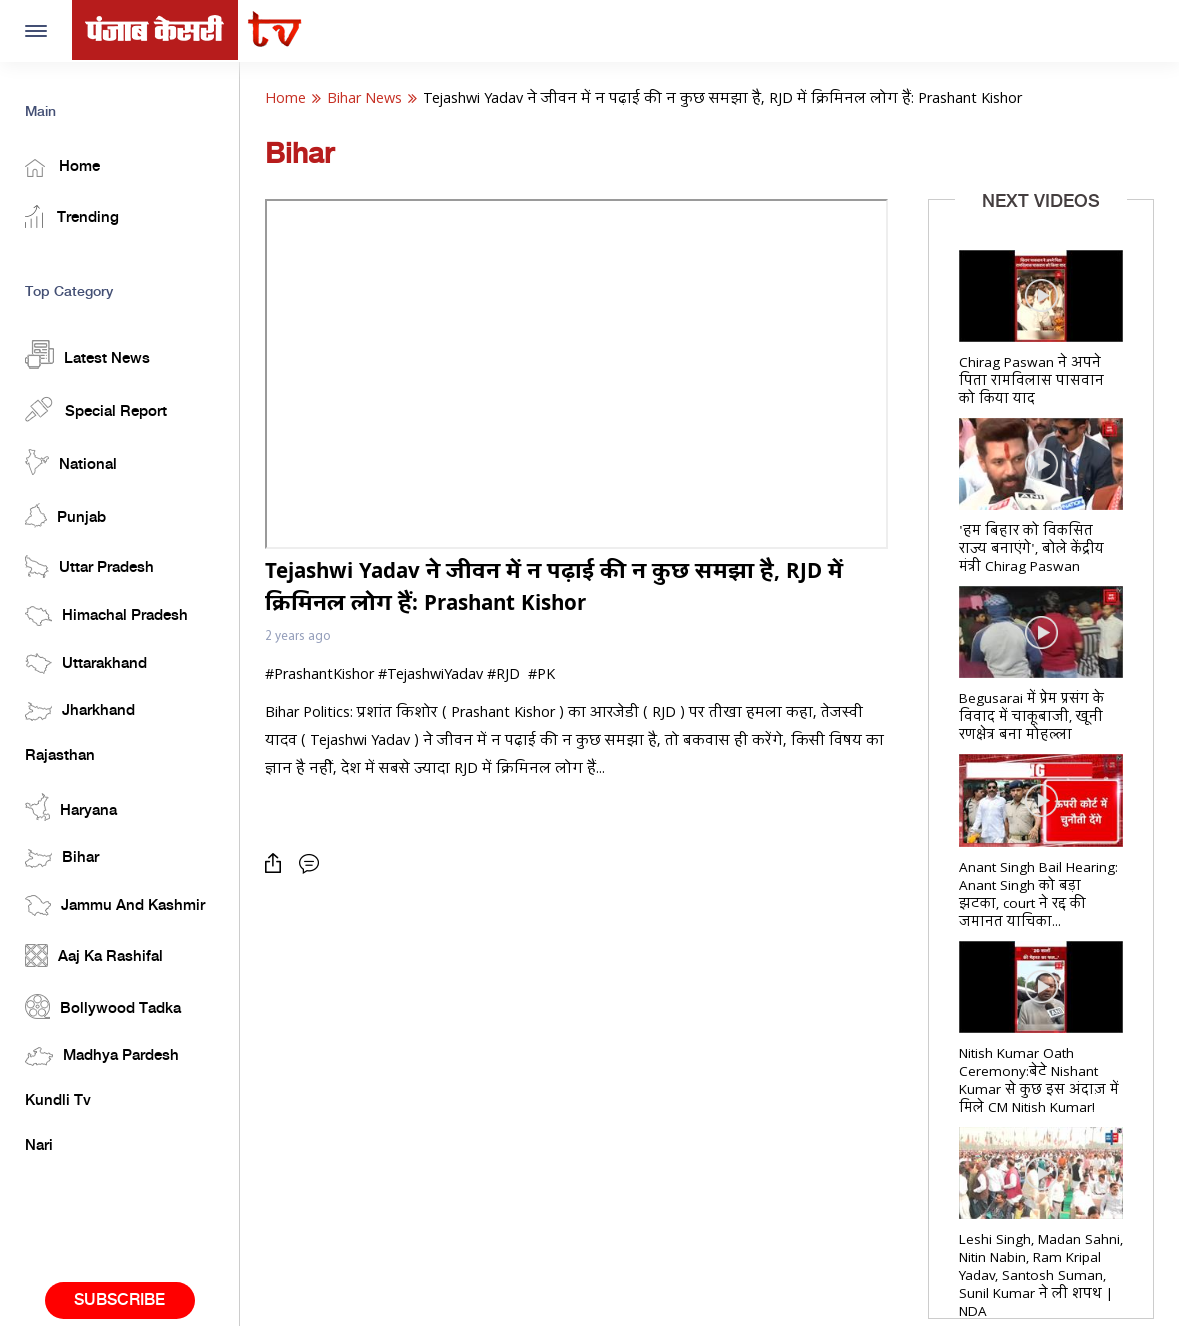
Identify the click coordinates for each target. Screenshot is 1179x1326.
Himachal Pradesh (106, 616)
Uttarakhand (86, 663)
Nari (39, 1146)
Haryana (71, 807)
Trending (72, 216)
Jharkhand (80, 711)
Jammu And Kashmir (115, 905)
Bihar (62, 858)
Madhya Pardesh (102, 1056)
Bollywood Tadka (103, 1006)
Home (62, 168)
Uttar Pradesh (89, 566)
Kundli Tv (58, 1101)
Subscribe (119, 1300)
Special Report (96, 409)
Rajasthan (60, 756)
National (71, 462)
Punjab (65, 515)
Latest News (87, 354)
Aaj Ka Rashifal (94, 955)
